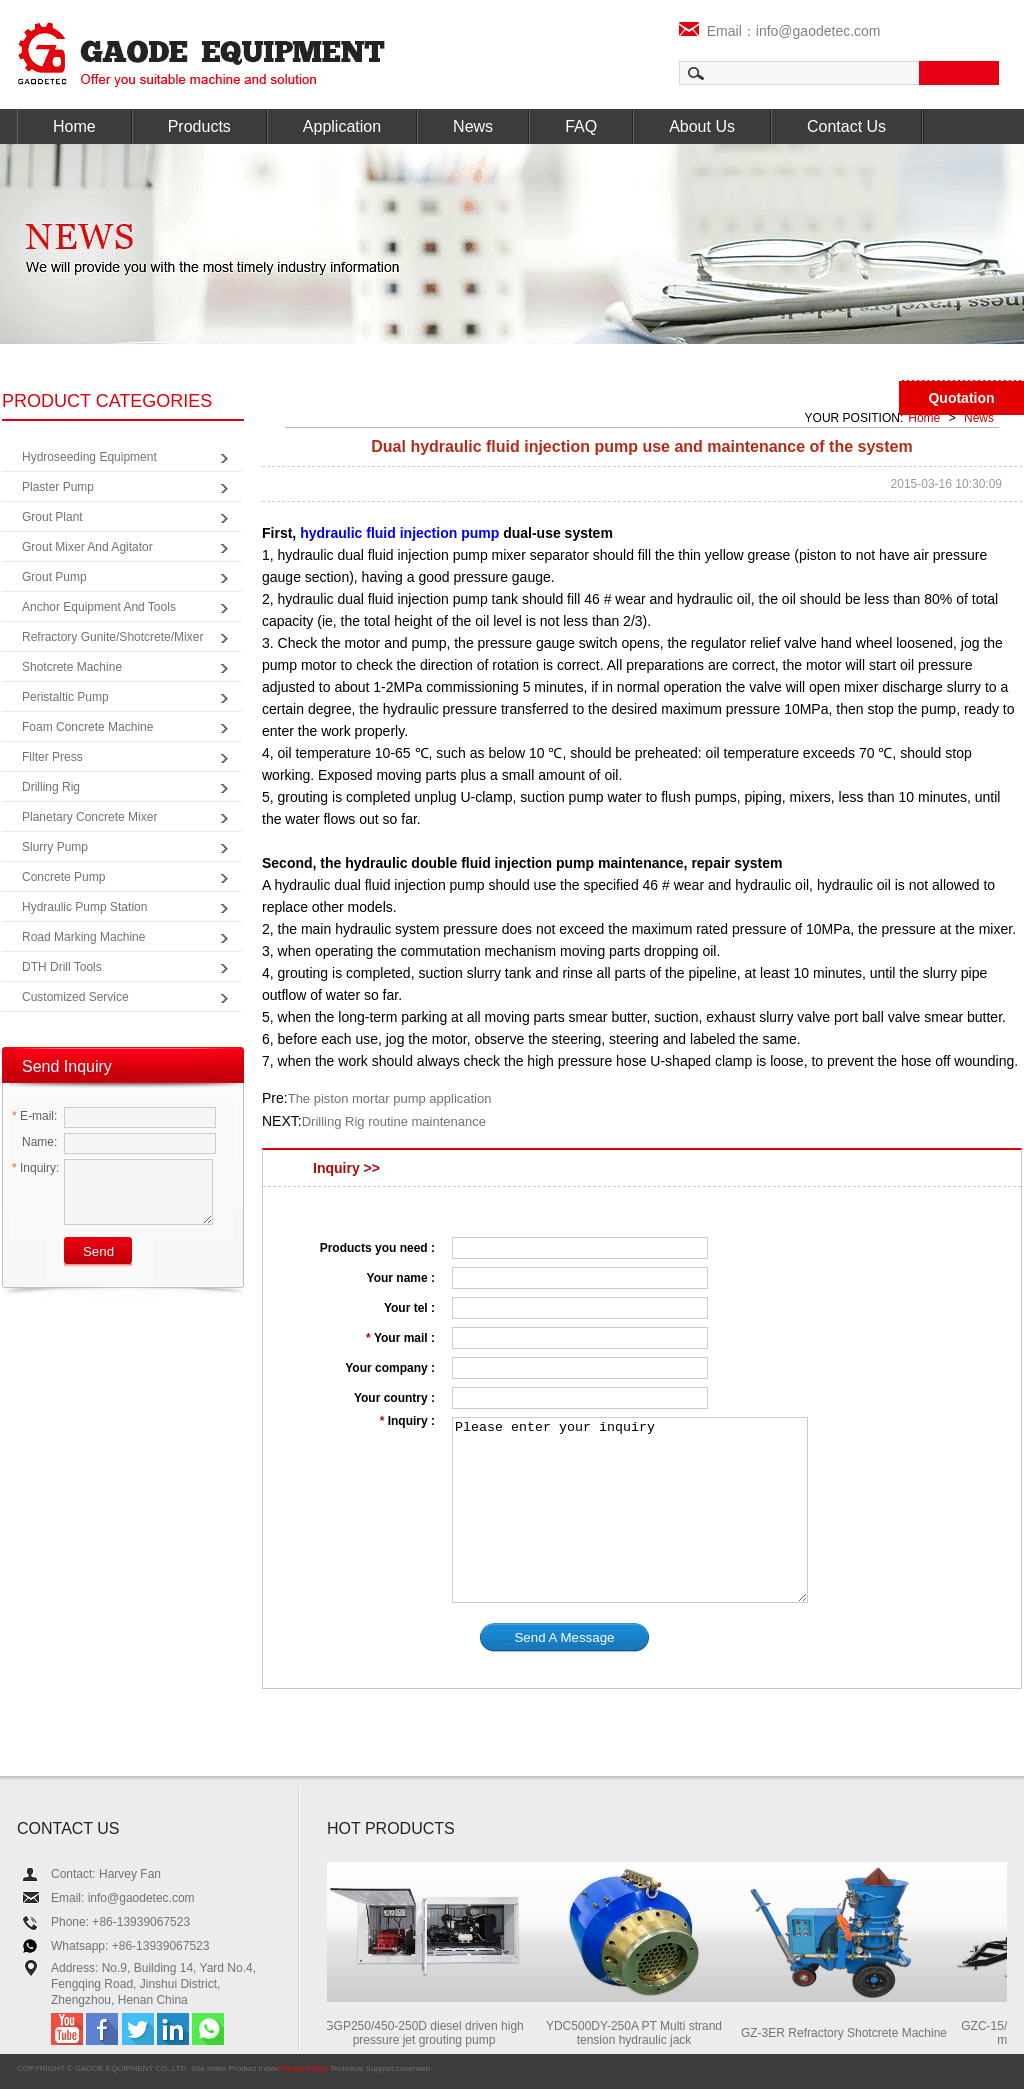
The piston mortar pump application (390, 1098)
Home (74, 126)
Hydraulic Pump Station (84, 907)
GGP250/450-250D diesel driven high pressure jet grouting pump (428, 2033)
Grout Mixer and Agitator (87, 547)
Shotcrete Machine (72, 667)
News (473, 126)
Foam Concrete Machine (87, 727)
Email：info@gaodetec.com (780, 31)
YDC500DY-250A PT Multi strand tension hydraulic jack (639, 2033)
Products (199, 126)
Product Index (253, 2068)
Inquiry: (35, 1168)
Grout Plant (52, 517)
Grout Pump (54, 577)
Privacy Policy (303, 2068)
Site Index (209, 2068)
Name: (34, 1142)
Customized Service (75, 997)
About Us (702, 126)
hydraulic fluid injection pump (399, 533)
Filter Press (52, 757)
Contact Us (846, 126)
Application (342, 126)
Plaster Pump (58, 487)
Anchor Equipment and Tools (99, 607)
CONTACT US (68, 1828)
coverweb (413, 2068)
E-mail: (34, 1116)
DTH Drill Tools (62, 967)
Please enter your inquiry (630, 1510)
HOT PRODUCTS (391, 1828)
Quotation (961, 398)
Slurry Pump (55, 847)
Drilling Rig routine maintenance (394, 1121)
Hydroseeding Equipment (89, 457)
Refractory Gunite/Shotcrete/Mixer (112, 637)
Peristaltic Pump (65, 697)
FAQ (581, 126)
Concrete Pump (63, 877)
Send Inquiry (67, 1066)
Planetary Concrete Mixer (89, 817)
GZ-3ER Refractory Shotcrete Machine (849, 2033)
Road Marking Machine (83, 937)
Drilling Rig (51, 787)
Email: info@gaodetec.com (123, 1898)
